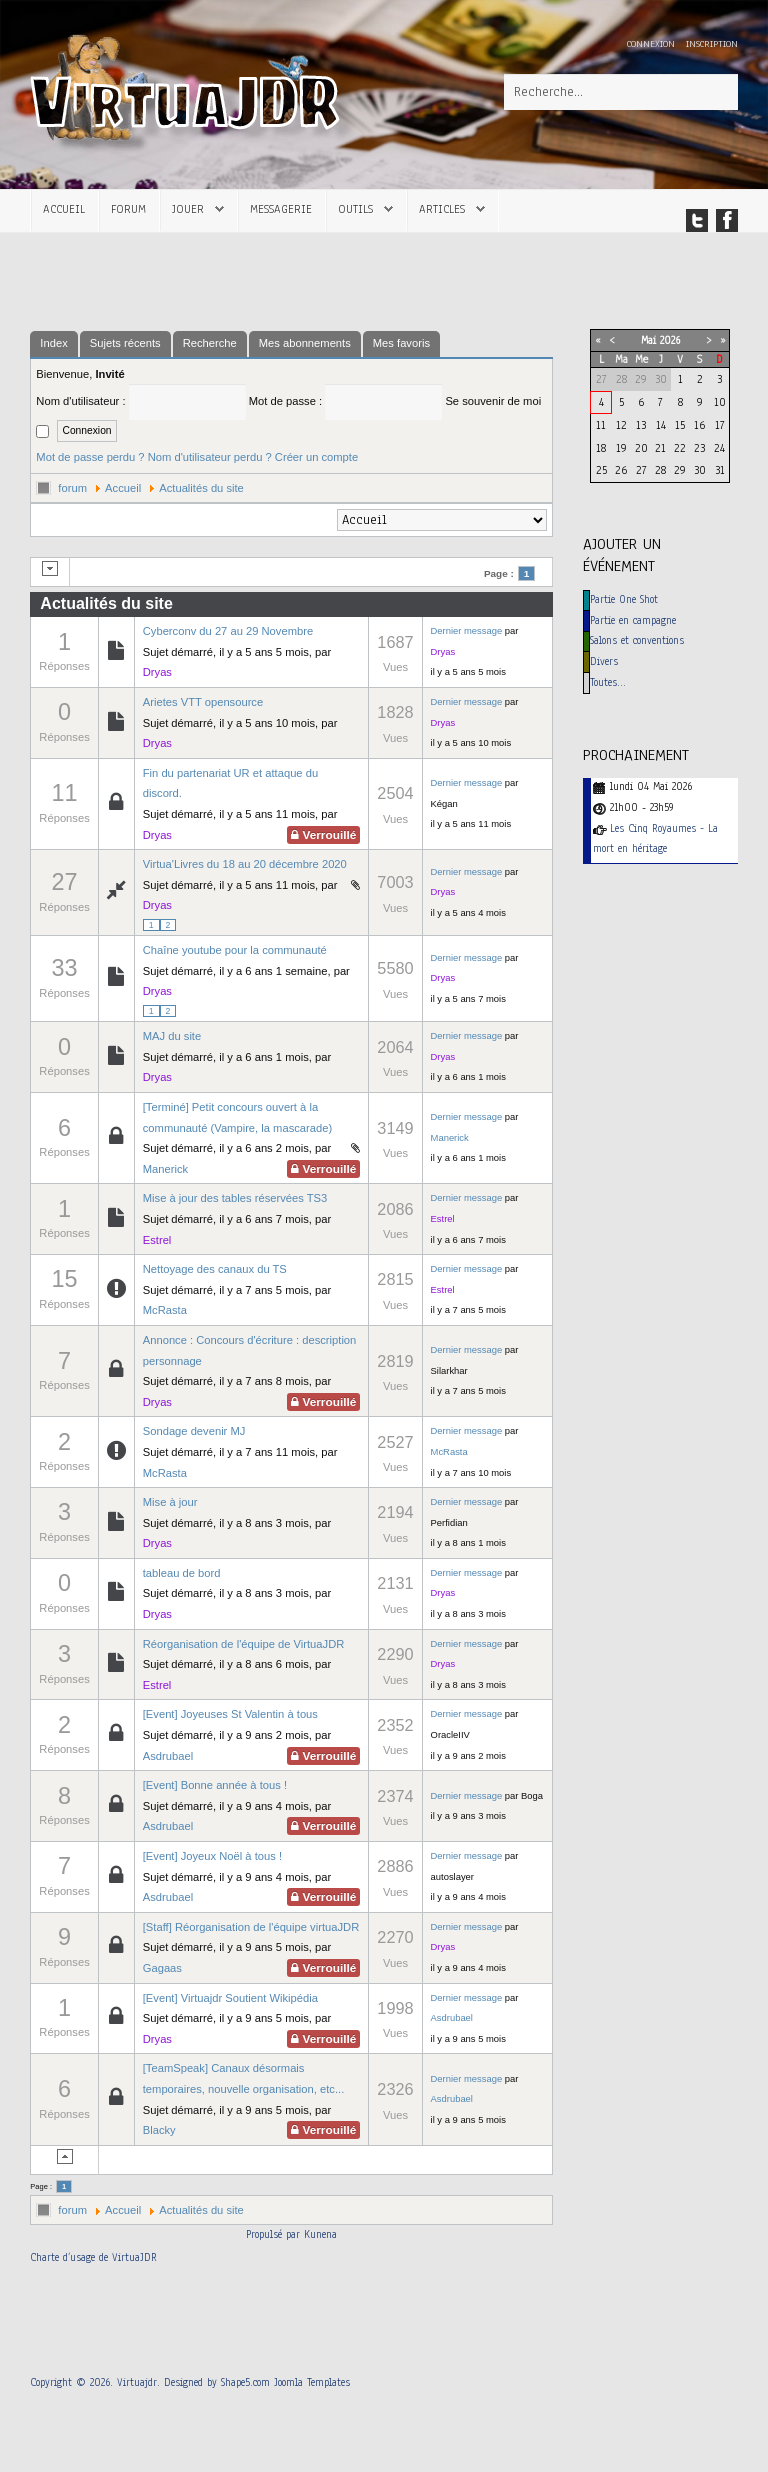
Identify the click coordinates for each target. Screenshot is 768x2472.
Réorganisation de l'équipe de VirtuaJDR (244, 1644)
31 (720, 470)
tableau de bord (182, 1573)
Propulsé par (275, 2234)
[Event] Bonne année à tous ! (215, 1785)
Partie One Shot (624, 599)
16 (699, 425)
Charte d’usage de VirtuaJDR (93, 2257)
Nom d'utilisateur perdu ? (210, 457)
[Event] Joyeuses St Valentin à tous (230, 1714)
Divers (604, 661)
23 (699, 448)
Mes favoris (401, 343)
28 (660, 470)
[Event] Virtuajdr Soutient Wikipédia (230, 1998)
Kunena (320, 2234)
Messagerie (281, 209)
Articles (442, 209)
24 (719, 448)
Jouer (188, 209)
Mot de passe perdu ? (90, 457)
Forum (128, 209)
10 (720, 402)
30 (700, 470)
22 (680, 448)
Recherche (210, 343)
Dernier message (467, 630)
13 (641, 425)
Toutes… (608, 682)
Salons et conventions (637, 640)
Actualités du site (201, 488)
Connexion (652, 43)
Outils (355, 209)
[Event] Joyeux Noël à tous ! (212, 1856)
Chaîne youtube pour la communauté (235, 950)
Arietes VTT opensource (203, 702)
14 (661, 425)
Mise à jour (170, 1502)
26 (621, 470)
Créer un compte (316, 457)
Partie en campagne (633, 620)
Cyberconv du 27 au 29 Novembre (228, 631)
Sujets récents (125, 343)
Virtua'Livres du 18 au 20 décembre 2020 (245, 864)
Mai (648, 340)
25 (601, 470)
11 (601, 425)
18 (601, 448)
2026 (670, 340)
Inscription (712, 43)
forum (72, 488)
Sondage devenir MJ (194, 1431)
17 (720, 425)
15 (680, 425)
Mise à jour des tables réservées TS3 (235, 1198)
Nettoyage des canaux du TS (215, 1269)
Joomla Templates (312, 2382)
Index (53, 343)
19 (621, 448)
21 (660, 448)
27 (641, 470)
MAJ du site (172, 1036)
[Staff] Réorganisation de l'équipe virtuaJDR (251, 1927)
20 (641, 448)
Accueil (64, 209)
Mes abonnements (305, 343)
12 (621, 425)
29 (680, 470)
